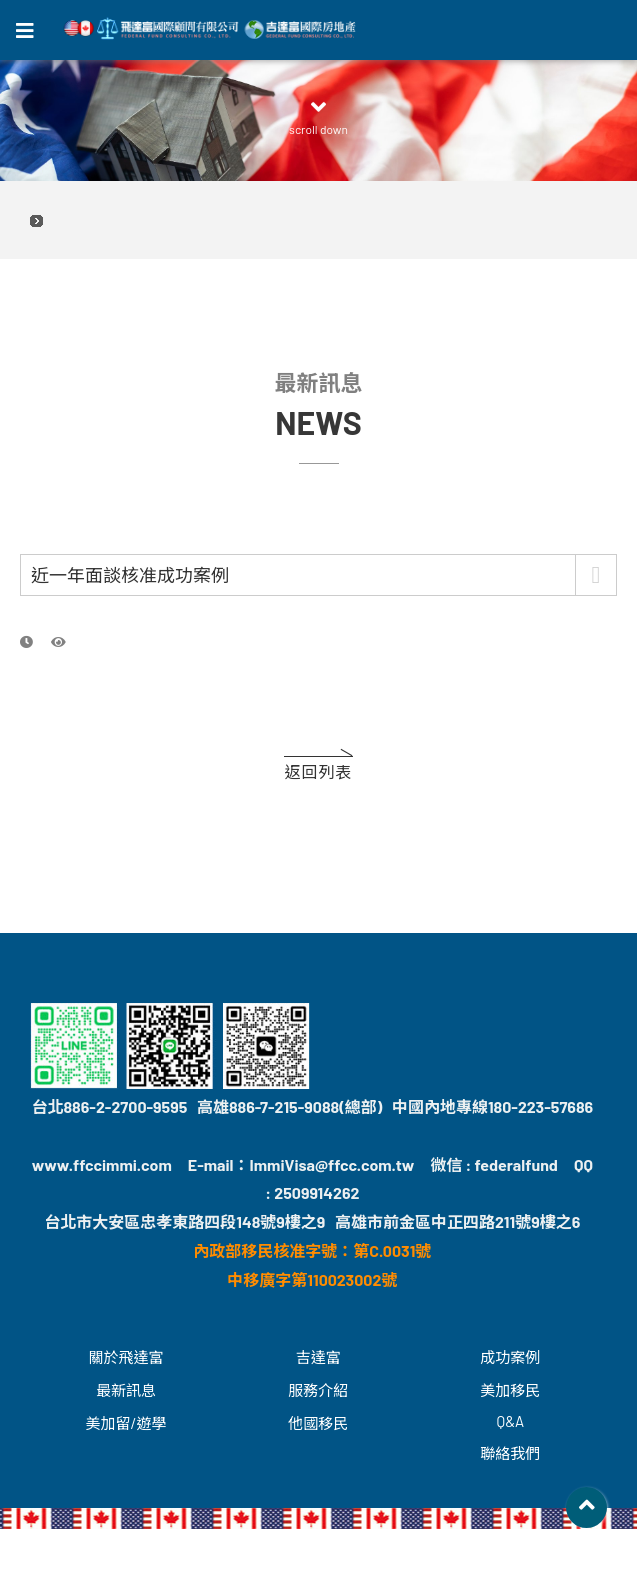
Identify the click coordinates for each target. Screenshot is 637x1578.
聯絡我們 (510, 1453)
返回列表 (318, 771)
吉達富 (318, 1357)
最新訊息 (126, 1390)
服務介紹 (318, 1390)
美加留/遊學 (126, 1423)
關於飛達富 (126, 1357)
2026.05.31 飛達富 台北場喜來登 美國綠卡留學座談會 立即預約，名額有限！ (318, 220)
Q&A (511, 1421)
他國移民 (318, 1423)
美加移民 (510, 1390)
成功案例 (510, 1357)
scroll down (319, 117)
